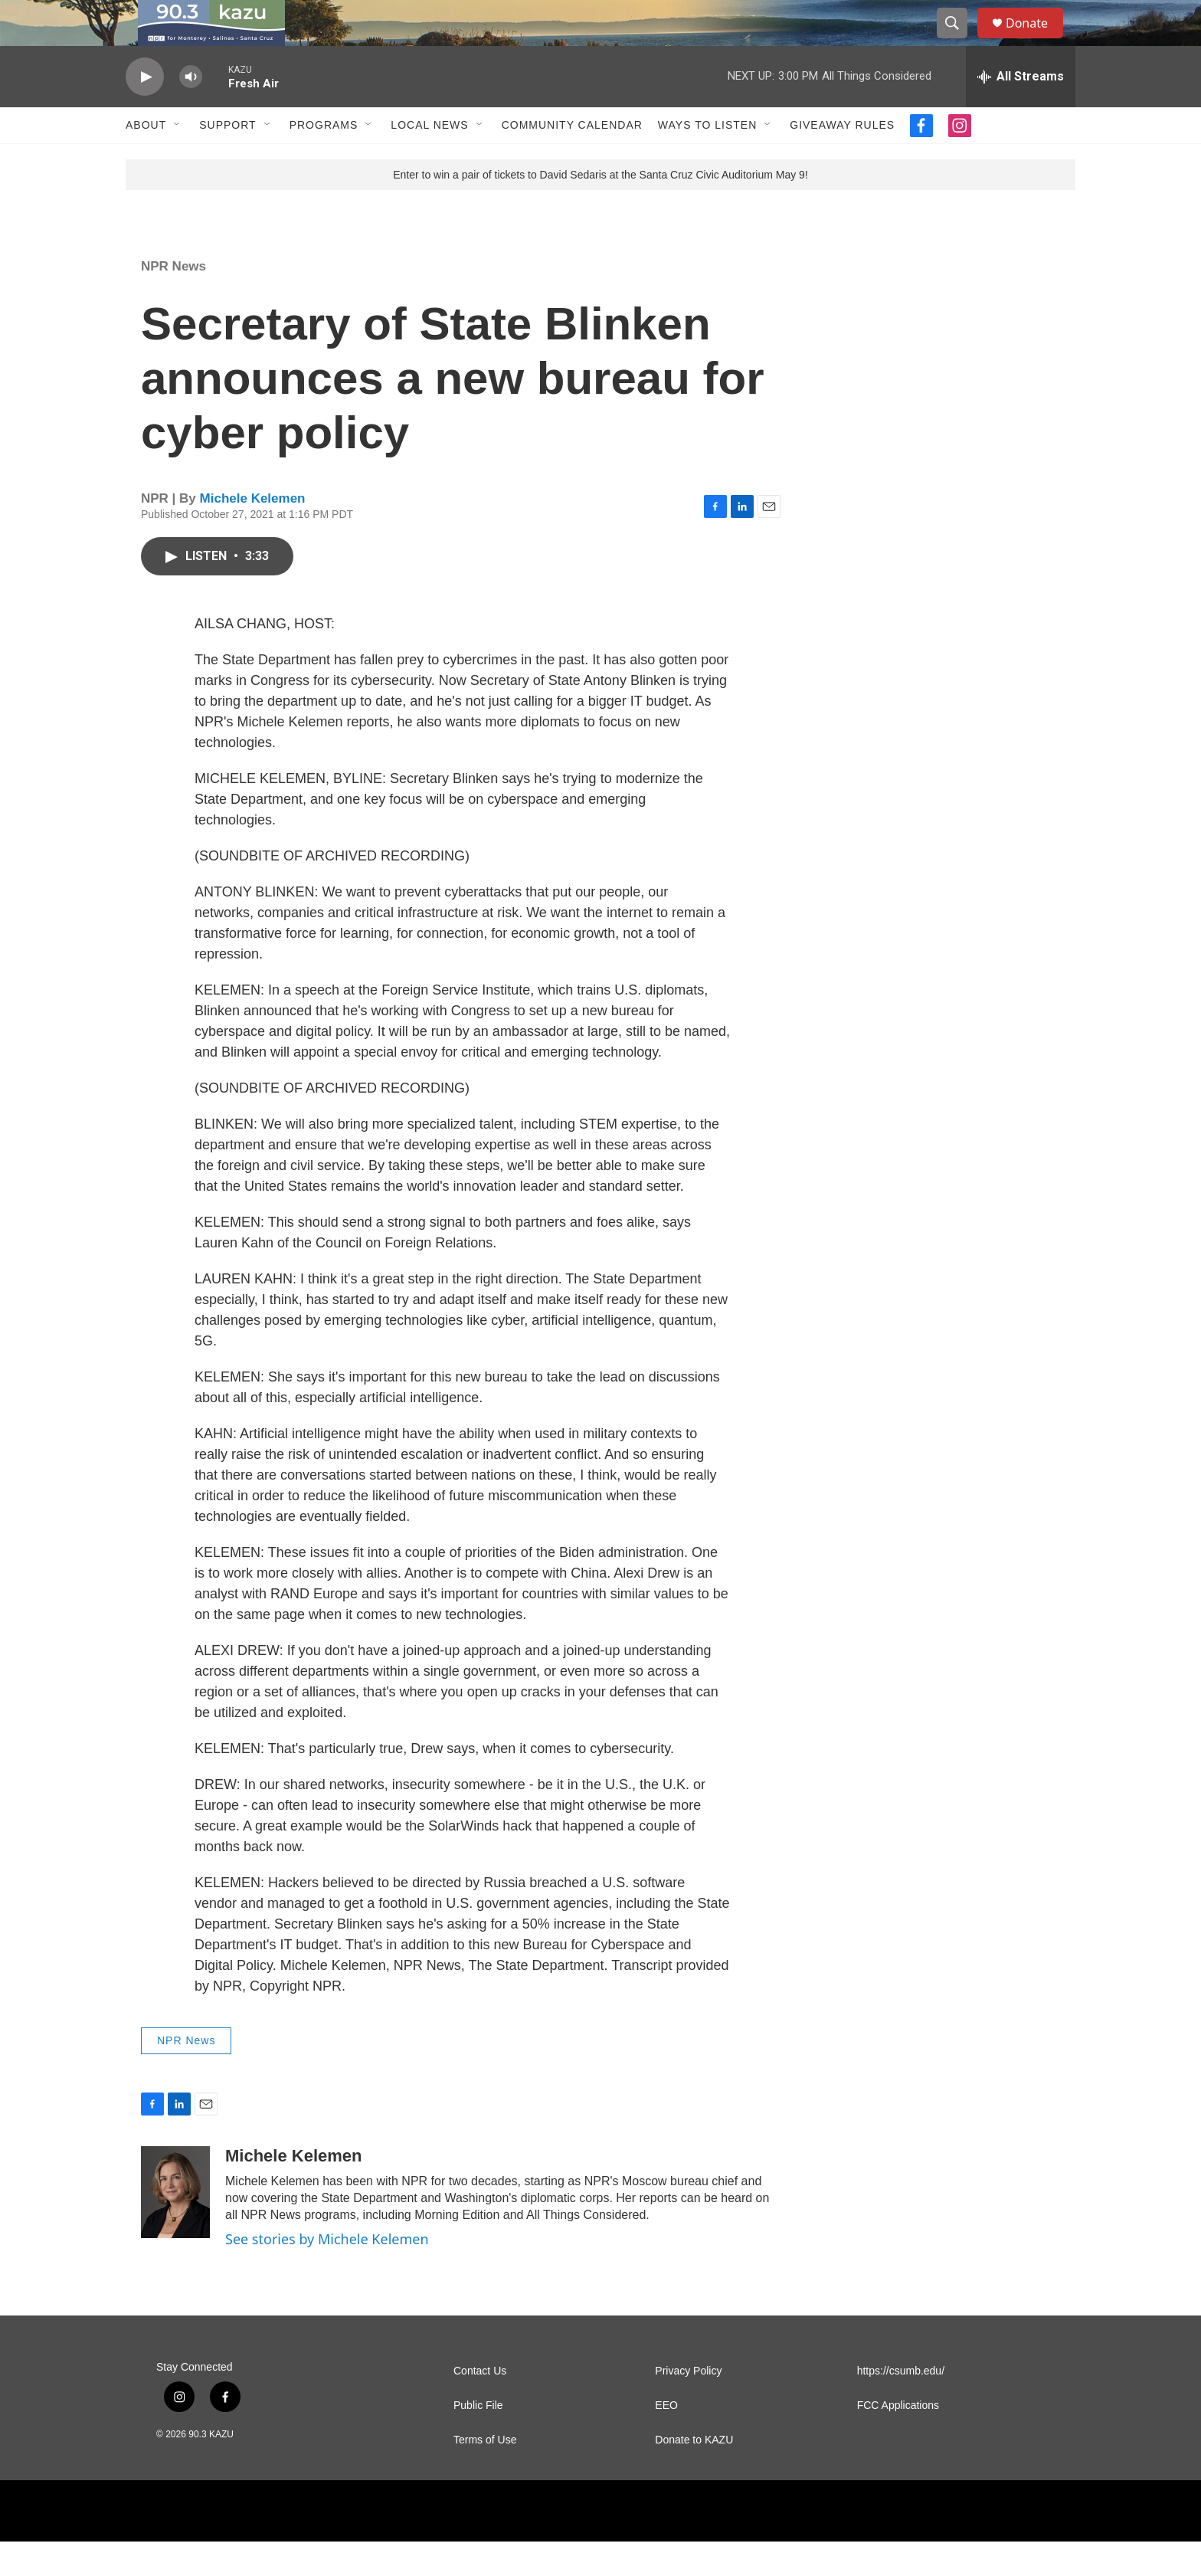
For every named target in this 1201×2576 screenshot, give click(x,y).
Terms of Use (484, 2474)
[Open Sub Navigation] (178, 159)
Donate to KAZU (694, 2474)
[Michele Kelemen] (175, 2227)
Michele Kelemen (253, 533)
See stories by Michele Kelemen (327, 2273)
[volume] (191, 111)
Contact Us (479, 2405)
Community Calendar (572, 159)
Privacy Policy (688, 2405)
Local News (429, 159)
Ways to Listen (707, 159)
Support (227, 159)
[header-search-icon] (959, 40)
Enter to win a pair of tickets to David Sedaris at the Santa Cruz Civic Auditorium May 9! (600, 209)
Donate (1036, 40)
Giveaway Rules (842, 159)
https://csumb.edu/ (900, 2405)
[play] (145, 111)
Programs (324, 159)
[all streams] (1020, 111)
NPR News (173, 300)
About (146, 159)
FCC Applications (898, 2440)
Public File (478, 2440)
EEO (666, 2440)
